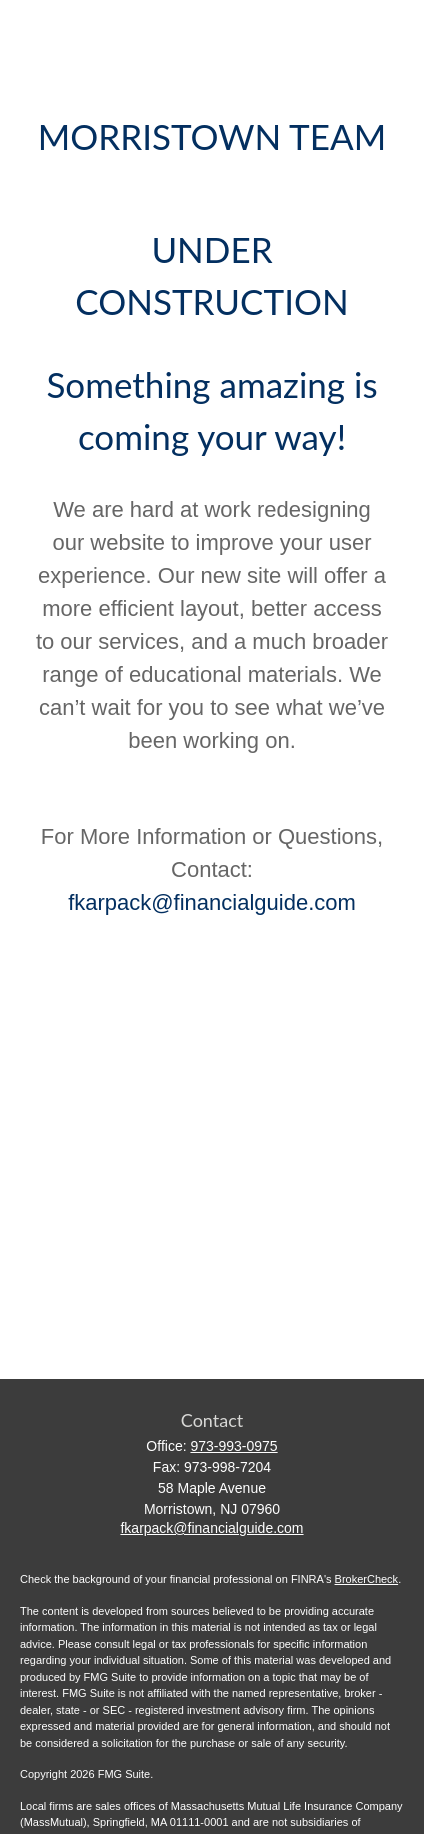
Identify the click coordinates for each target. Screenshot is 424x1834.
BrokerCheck (367, 1579)
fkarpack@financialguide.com (212, 902)
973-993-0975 (233, 1446)
